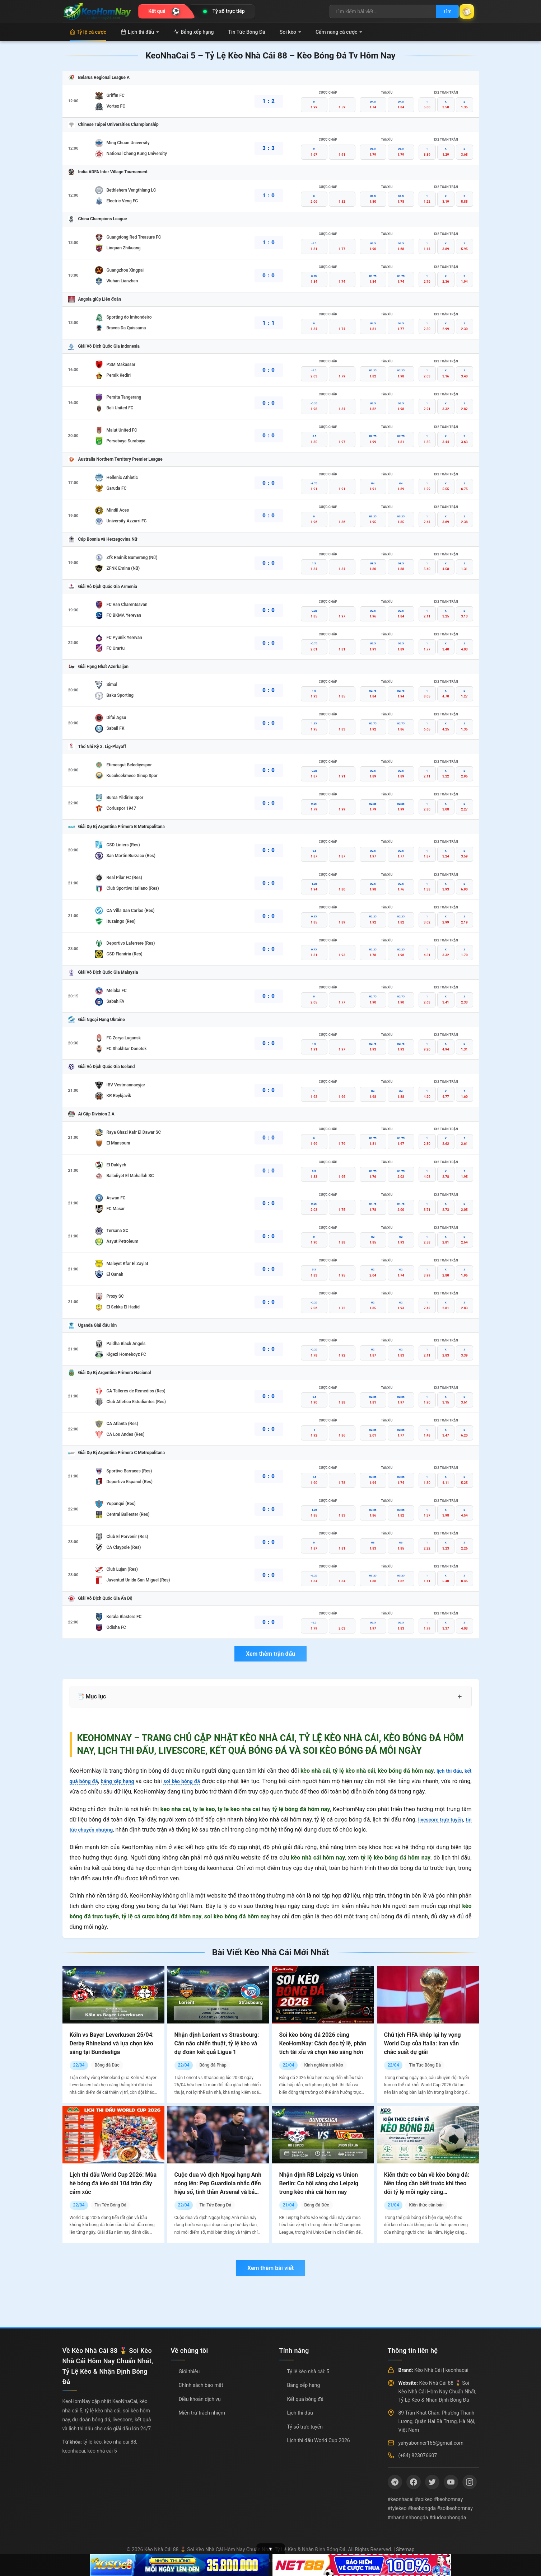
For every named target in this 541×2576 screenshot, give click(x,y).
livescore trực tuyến (445, 1819)
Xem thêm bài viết (270, 2268)
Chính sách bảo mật (201, 2385)
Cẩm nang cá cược (339, 32)
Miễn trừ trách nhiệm (202, 2413)
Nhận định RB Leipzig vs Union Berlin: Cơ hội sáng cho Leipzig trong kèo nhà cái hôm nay (319, 2183)
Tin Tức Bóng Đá (246, 32)
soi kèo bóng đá (193, 1781)
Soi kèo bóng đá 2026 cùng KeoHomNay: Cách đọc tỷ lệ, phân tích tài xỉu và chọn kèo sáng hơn (323, 2043)
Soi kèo (290, 32)
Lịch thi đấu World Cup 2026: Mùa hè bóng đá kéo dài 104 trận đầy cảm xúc (113, 2183)
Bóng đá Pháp (212, 2065)
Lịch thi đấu (140, 32)
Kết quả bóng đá (305, 2399)
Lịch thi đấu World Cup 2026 (318, 2440)
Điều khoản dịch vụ (200, 2399)
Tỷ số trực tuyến (305, 2427)
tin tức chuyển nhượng (98, 1829)
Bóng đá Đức (106, 2065)
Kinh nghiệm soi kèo (323, 2065)
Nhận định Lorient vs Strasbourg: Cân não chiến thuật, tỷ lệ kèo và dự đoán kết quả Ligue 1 (216, 2043)
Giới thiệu (189, 2371)
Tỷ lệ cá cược (88, 32)
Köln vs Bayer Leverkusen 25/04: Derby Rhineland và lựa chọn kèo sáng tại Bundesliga (112, 2043)
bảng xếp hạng (124, 1781)
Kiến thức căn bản (426, 2205)
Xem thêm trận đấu (270, 1653)
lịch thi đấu (446, 1770)
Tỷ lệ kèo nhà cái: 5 (308, 2371)
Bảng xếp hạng (193, 32)
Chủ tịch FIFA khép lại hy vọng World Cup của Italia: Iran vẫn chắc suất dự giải (422, 2043)
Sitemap (405, 2549)
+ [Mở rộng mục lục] (460, 1697)
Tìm (439, 11)
